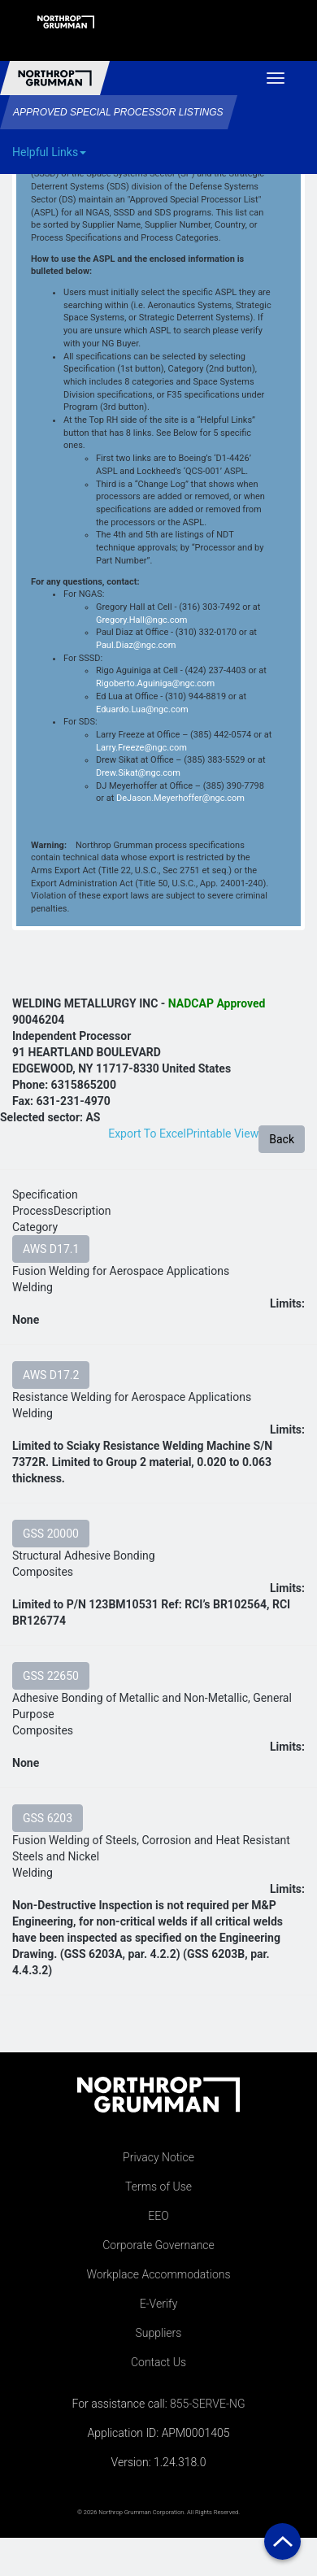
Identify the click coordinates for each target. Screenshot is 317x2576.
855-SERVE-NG (207, 2403)
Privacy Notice (158, 2157)
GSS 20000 (51, 1533)
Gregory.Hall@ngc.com (141, 620)
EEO (158, 2215)
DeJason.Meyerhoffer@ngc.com (180, 798)
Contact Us (158, 2362)
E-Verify (159, 2303)
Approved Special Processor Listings (118, 112)
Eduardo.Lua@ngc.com (142, 709)
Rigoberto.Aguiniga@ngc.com (155, 683)
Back (281, 1139)
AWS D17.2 (51, 1375)
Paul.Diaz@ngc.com (136, 645)
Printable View (222, 1133)
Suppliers (159, 2332)
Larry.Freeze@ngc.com (141, 747)
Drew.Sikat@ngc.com (138, 773)
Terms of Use (158, 2186)
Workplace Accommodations (158, 2274)
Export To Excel (147, 1133)
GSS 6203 (47, 1818)
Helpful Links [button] (49, 152)
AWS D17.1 (51, 1248)
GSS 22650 (51, 1675)
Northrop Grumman (54, 78)
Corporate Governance (158, 2245)
